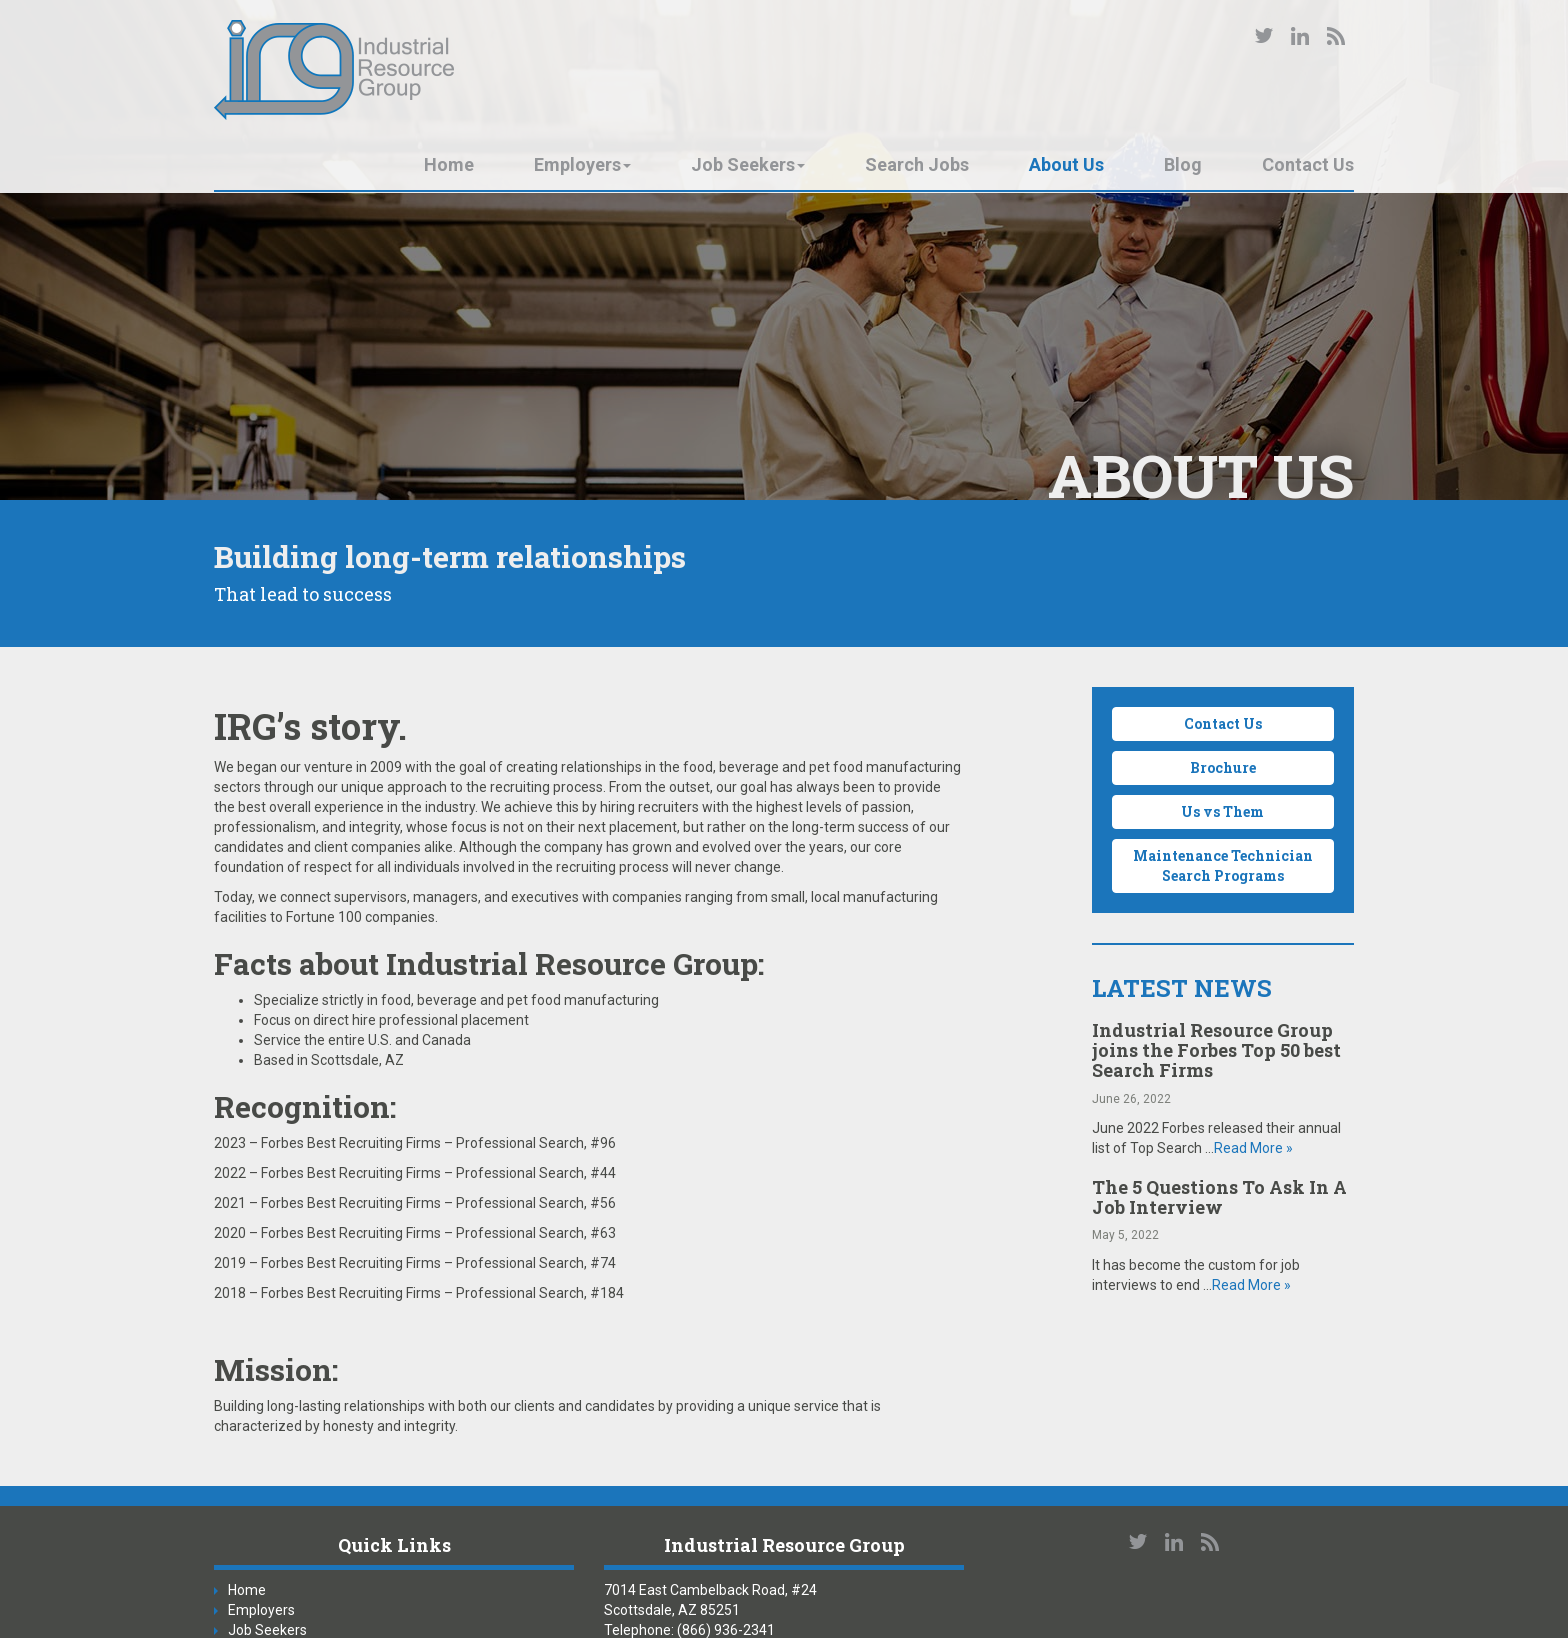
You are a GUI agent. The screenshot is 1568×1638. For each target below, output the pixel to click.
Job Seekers (748, 164)
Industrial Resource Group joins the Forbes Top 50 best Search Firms (1216, 1050)
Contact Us (1308, 164)
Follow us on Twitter (1264, 36)
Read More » (1253, 1148)
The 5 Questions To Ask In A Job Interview (1219, 1197)
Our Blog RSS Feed (1336, 36)
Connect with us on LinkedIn (1300, 36)
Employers (582, 164)
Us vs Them (1222, 811)
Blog (1183, 164)
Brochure (1223, 767)
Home (449, 164)
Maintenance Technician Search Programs (1223, 865)
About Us (1066, 164)
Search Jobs (917, 164)
